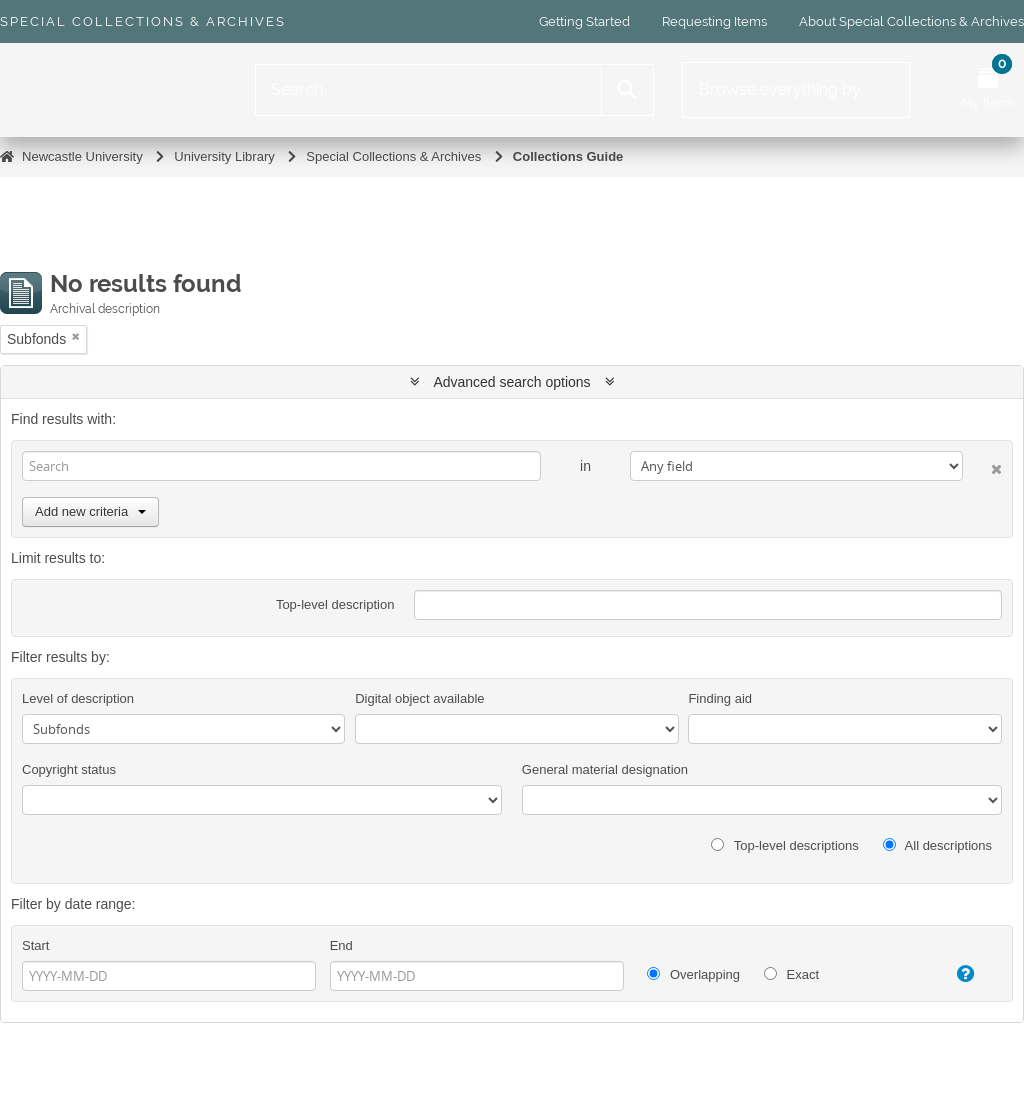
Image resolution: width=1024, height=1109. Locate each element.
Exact (791, 974)
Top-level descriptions (784, 845)
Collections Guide (568, 156)
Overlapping (693, 974)
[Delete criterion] (982, 465)
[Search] (428, 90)
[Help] (954, 974)
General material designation (605, 769)
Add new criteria (90, 511)
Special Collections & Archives (143, 21)
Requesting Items (714, 21)
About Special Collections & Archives (911, 21)
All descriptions (937, 845)
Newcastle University (82, 156)
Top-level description (335, 604)
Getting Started (584, 21)
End (341, 945)
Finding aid (720, 698)
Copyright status (69, 769)
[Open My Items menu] (988, 90)
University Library (224, 156)
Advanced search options (512, 382)
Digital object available (419, 698)
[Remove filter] (76, 336)
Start (35, 945)
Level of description (78, 698)
